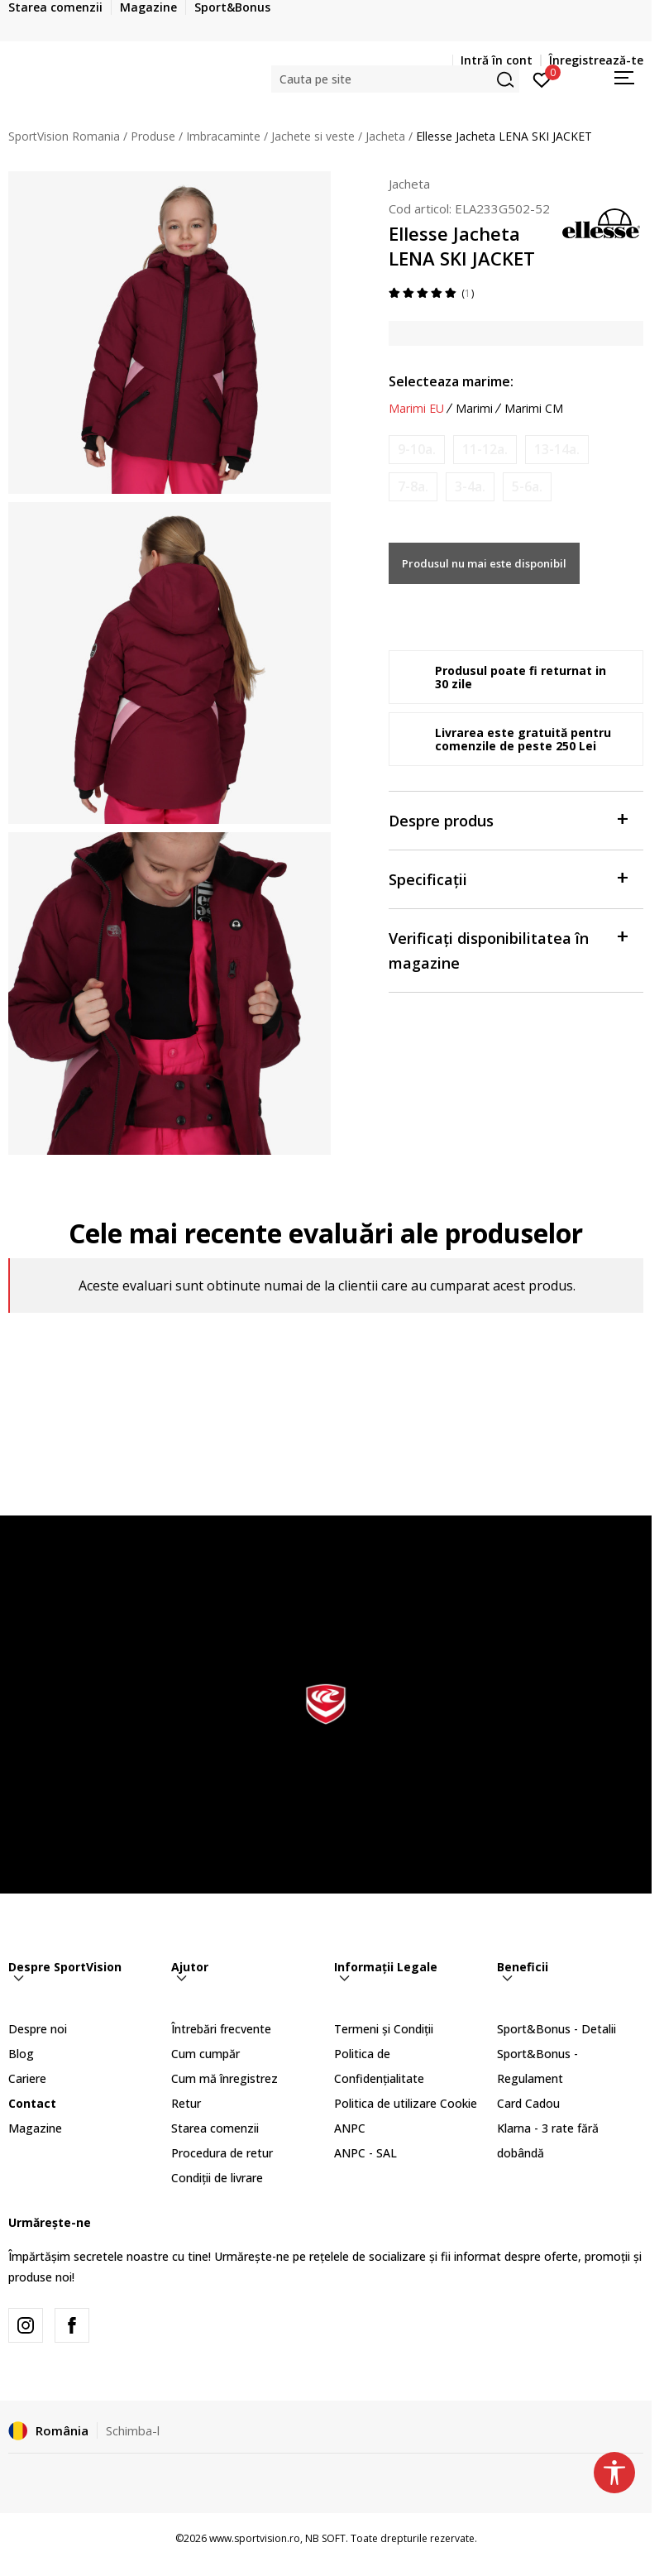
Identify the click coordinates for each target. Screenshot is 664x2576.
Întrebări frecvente (221, 2029)
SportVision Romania (64, 136)
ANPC (349, 2128)
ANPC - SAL (365, 2153)
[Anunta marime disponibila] (417, 449)
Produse (153, 136)
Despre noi (37, 2029)
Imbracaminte (223, 136)
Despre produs (508, 819)
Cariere (27, 2078)
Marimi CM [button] (533, 408)
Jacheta (385, 136)
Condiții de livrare (217, 2178)
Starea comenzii (215, 2128)
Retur (186, 2103)
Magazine (35, 2128)
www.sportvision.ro (254, 2538)
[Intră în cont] (542, 78)
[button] (395, 79)
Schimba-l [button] (133, 2430)
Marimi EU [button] (416, 408)
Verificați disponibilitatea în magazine (508, 949)
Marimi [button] (474, 408)
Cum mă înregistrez (224, 2078)
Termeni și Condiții (383, 2029)
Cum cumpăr (205, 2053)
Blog (21, 2053)
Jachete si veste (313, 136)
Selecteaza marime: (451, 381)
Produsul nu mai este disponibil (484, 563)
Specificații (508, 878)
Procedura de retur (222, 2153)
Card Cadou (528, 2103)
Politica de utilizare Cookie (405, 2103)
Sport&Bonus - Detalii (556, 2029)
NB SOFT (325, 2538)
